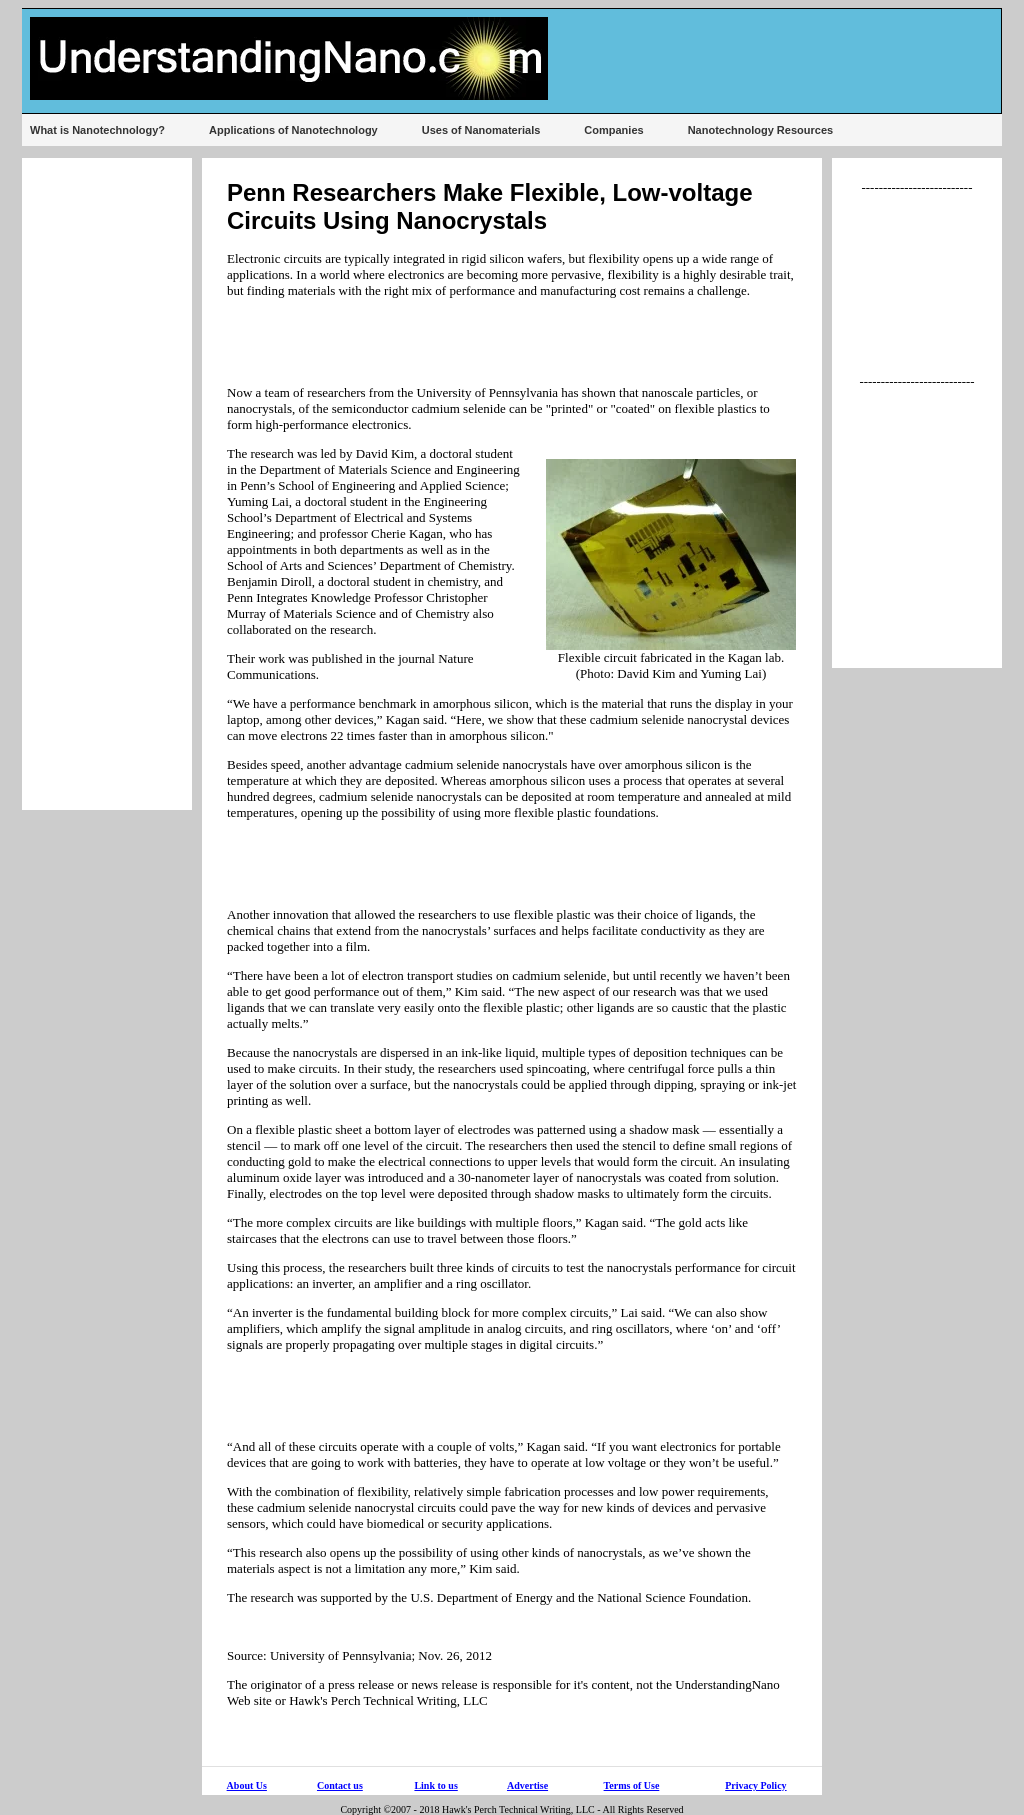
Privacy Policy (755, 1785)
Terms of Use (632, 1785)
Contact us (340, 1785)
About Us (247, 1785)
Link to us (435, 1785)
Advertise (527, 1785)
